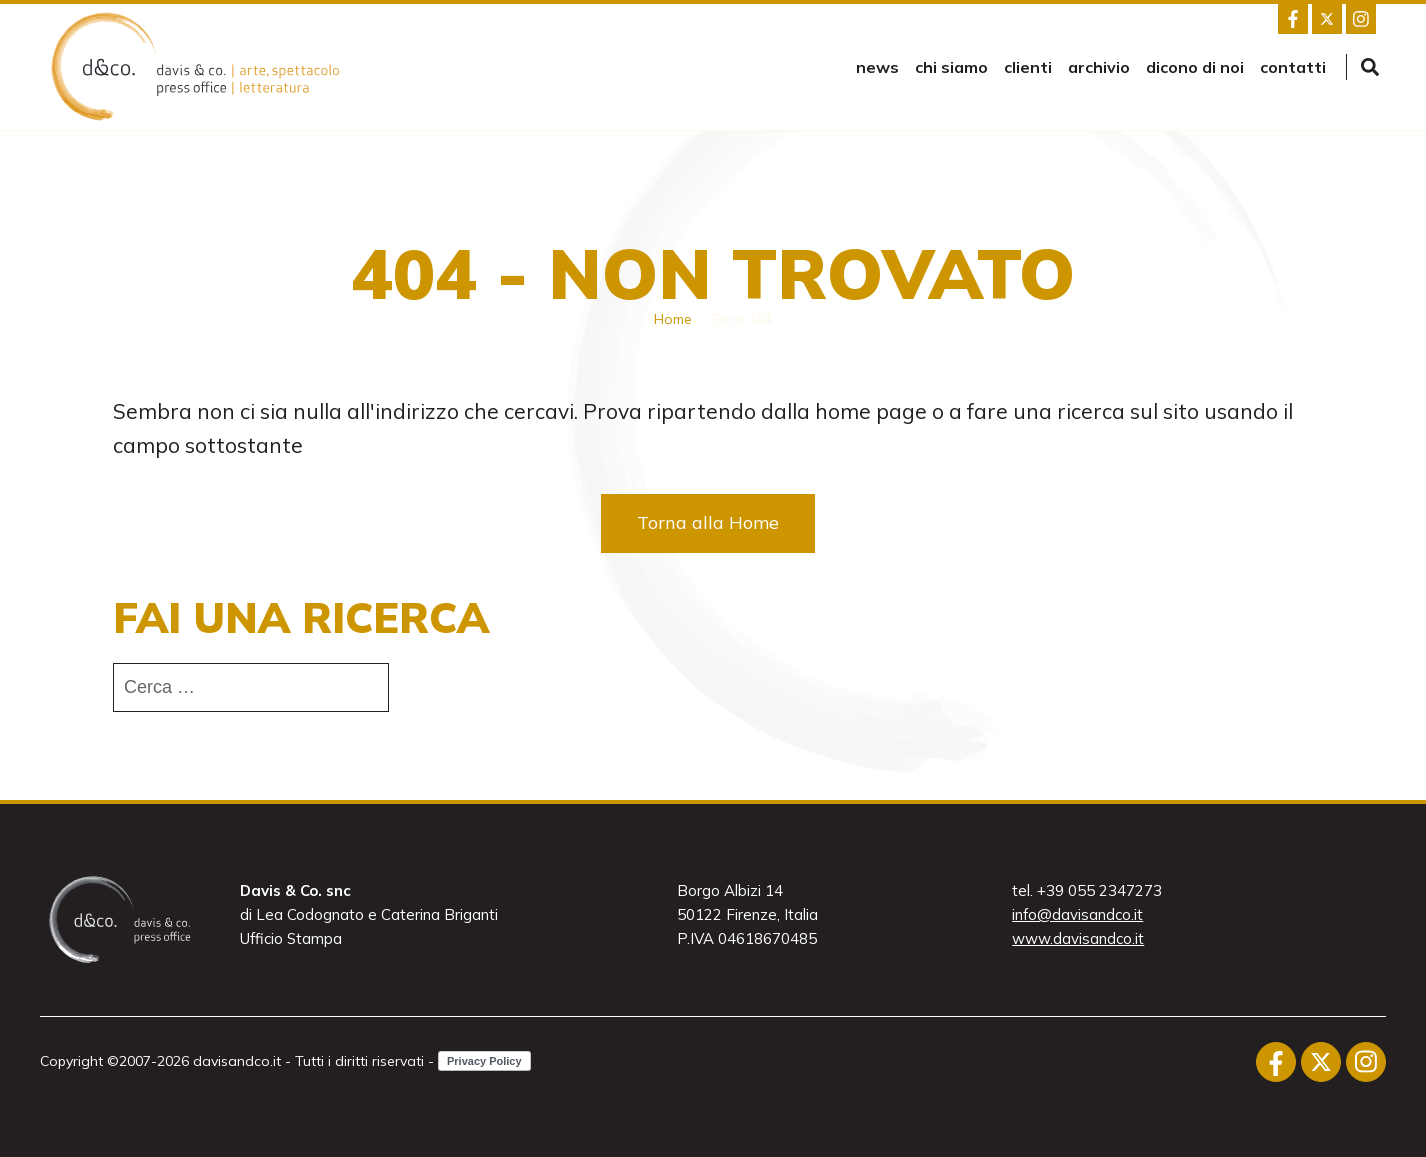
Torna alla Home (708, 522)
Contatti (1293, 67)
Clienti (1028, 67)
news (877, 67)
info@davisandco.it (1077, 914)
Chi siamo (951, 67)
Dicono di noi (1195, 67)
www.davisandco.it (1078, 938)
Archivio (1099, 67)
